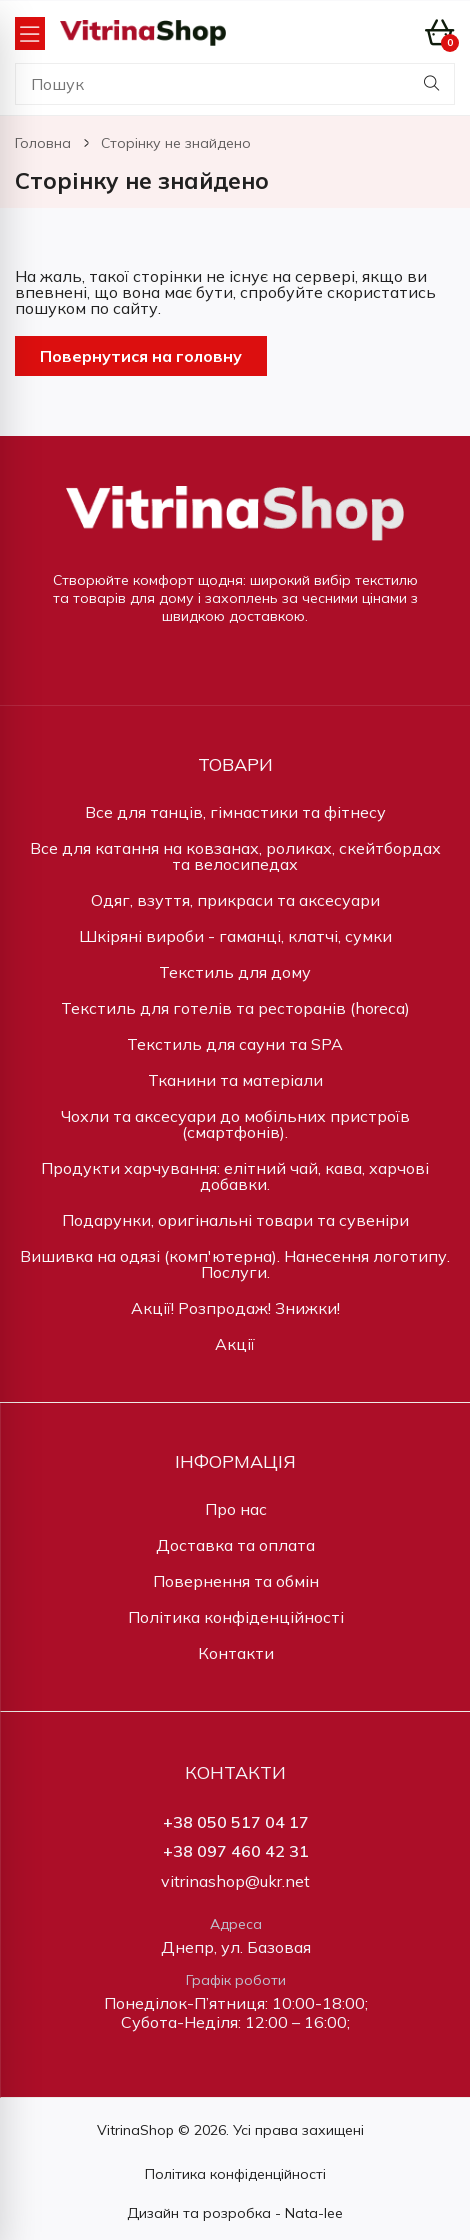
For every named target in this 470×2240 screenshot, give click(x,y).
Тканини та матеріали (235, 1080)
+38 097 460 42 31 (236, 1851)
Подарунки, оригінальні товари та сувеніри (235, 1220)
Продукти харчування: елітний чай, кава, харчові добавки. (235, 1176)
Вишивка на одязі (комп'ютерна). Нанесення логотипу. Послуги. (235, 1264)
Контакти (236, 1653)
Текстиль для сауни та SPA (235, 1044)
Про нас (236, 1509)
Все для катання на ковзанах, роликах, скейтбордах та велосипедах (235, 856)
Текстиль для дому (235, 972)
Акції (235, 1344)
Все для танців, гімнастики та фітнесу (235, 812)
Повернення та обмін (236, 1581)
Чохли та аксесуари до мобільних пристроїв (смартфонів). (235, 1124)
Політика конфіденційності (236, 1617)
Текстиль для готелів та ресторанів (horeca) (235, 1008)
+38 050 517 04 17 (236, 1822)
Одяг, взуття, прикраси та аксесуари (235, 900)
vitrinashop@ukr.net (235, 1881)
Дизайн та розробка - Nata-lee (235, 2213)
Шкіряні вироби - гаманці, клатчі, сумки (235, 936)
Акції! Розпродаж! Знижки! (235, 1308)
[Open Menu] (30, 33)
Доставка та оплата (235, 1545)
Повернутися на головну (141, 356)
